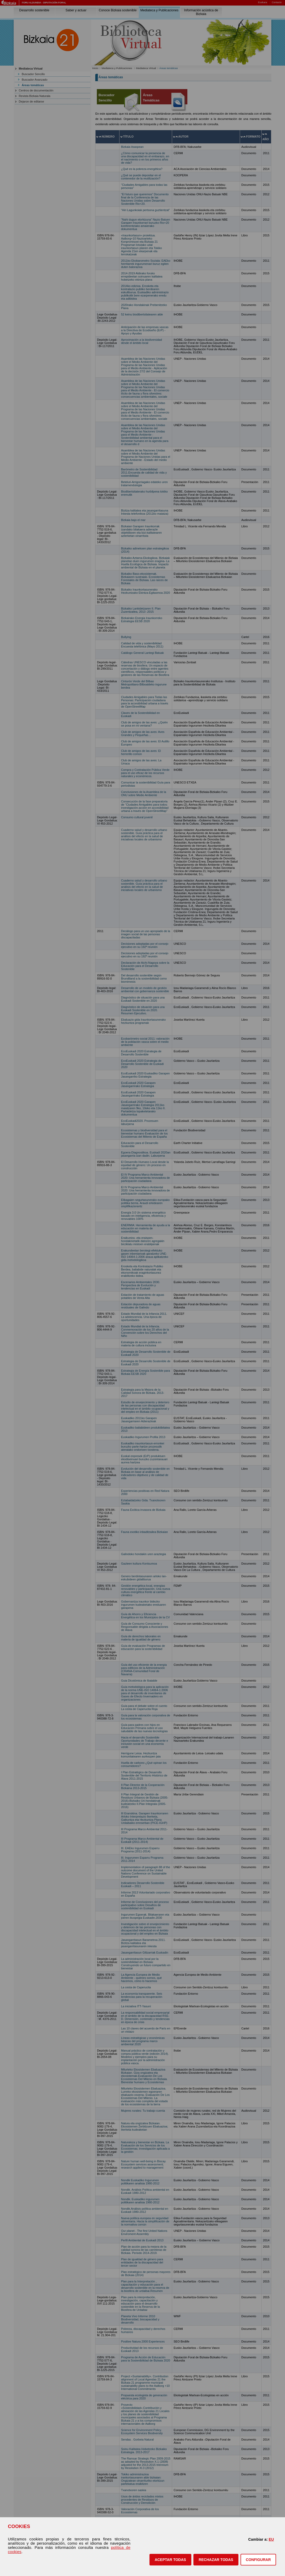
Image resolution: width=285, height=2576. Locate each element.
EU (271, 2539)
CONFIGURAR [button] (258, 2560)
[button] (170, 2559)
